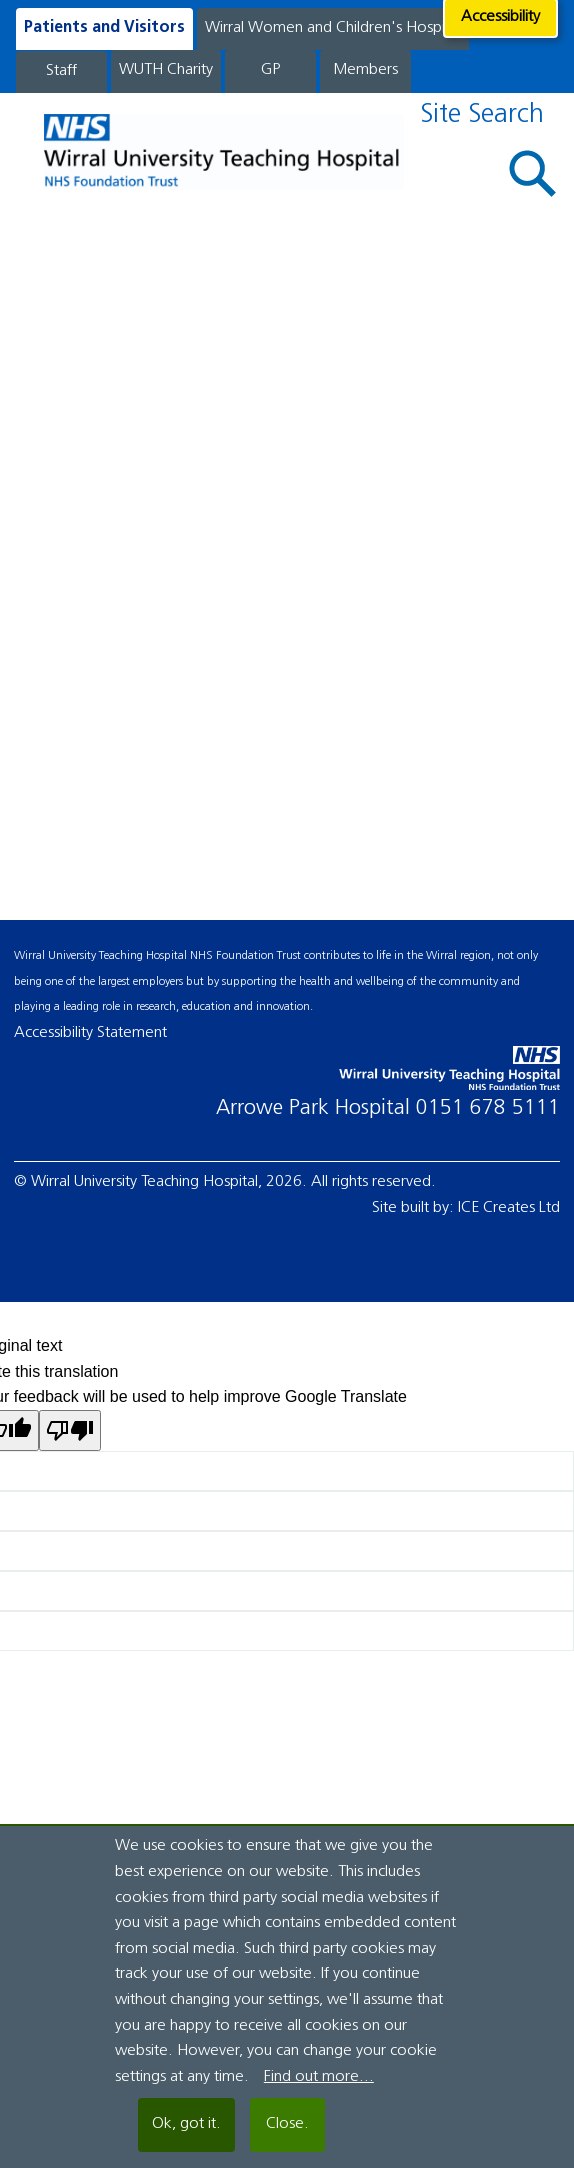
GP (270, 70)
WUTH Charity (166, 70)
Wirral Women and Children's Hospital (333, 28)
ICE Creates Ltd (509, 1208)
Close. (287, 2124)
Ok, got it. (186, 2124)
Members (365, 70)
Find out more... (319, 2077)
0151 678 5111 (488, 1108)
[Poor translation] (70, 1430)
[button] (533, 173)
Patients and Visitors (104, 28)
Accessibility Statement (90, 1033)
